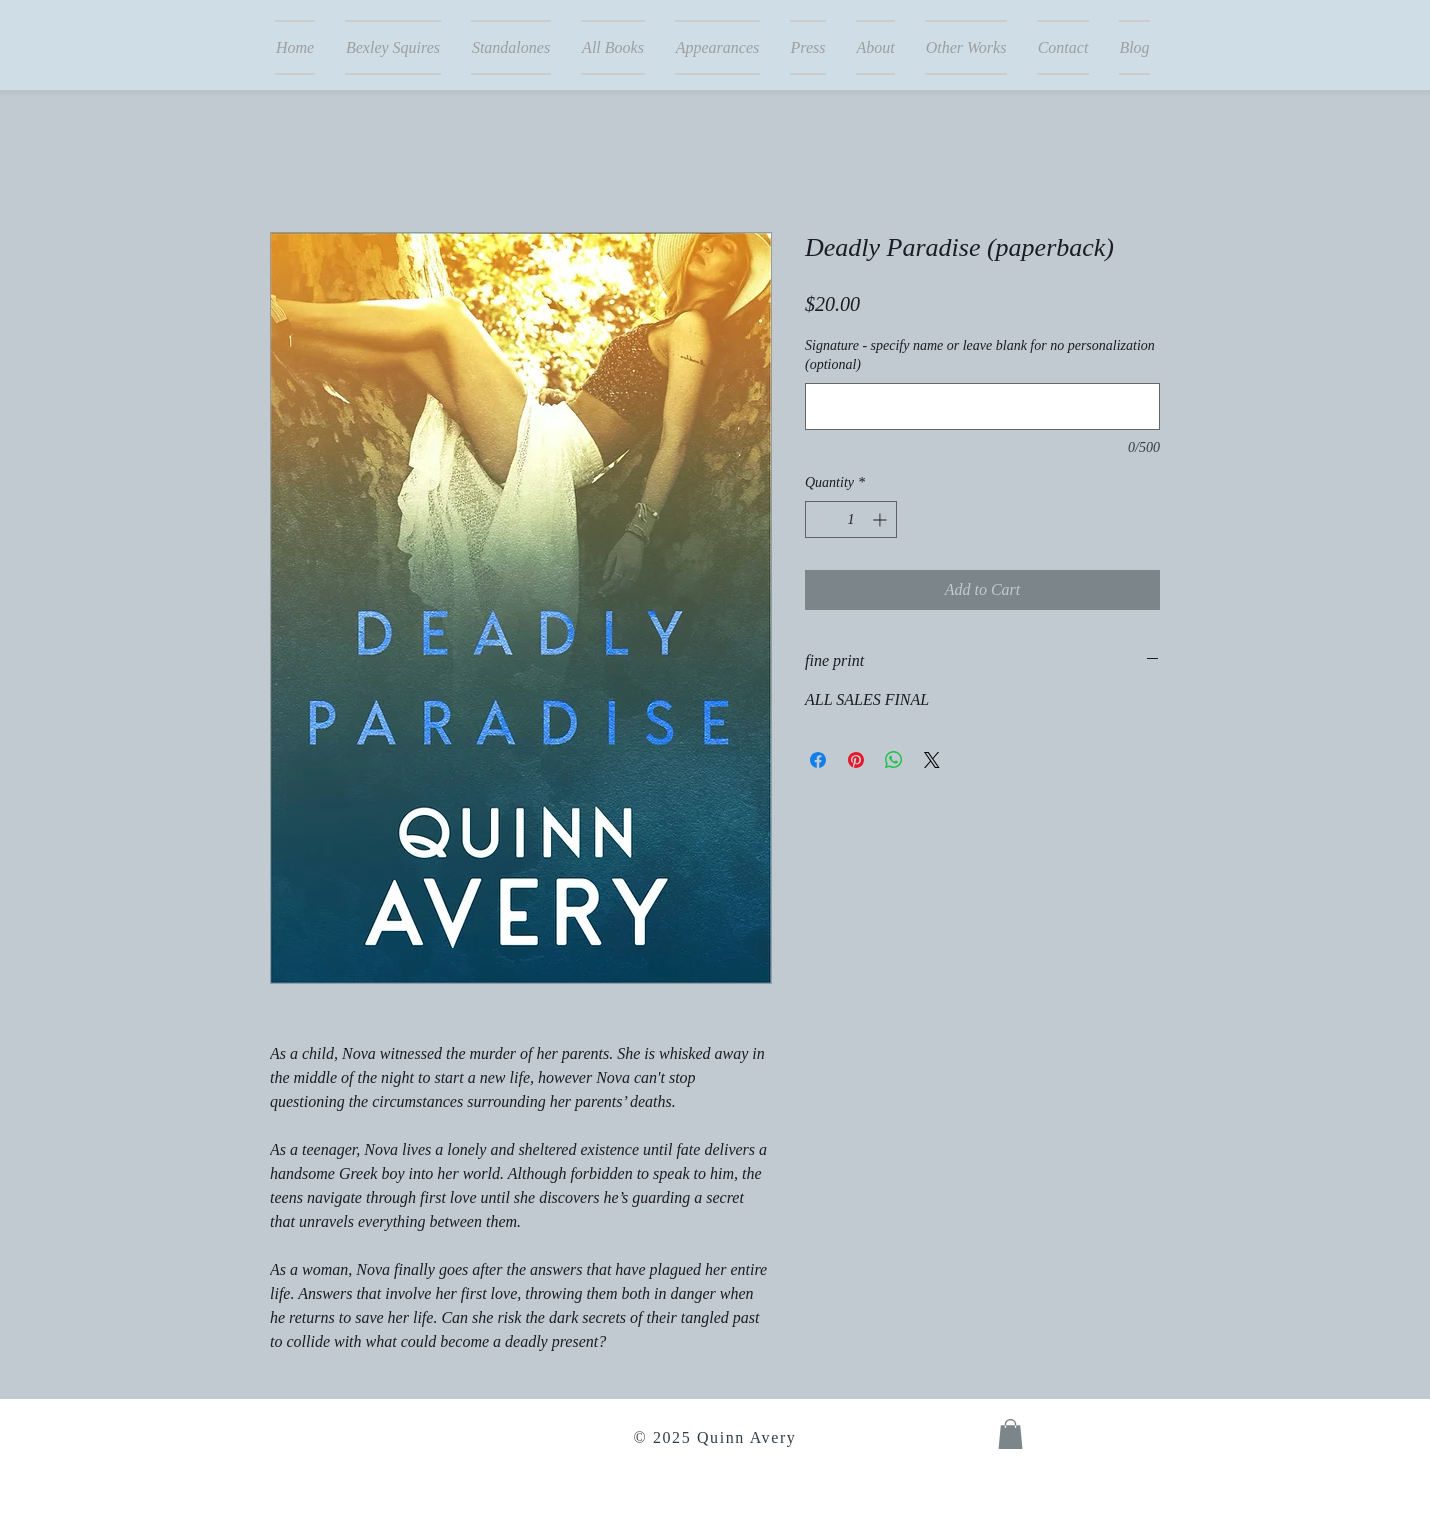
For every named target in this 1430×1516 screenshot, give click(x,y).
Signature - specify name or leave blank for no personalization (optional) (980, 355)
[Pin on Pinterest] (856, 760)
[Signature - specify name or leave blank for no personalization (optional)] (982, 406)
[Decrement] (820, 519)
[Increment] (881, 519)
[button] (1010, 1434)
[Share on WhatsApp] (894, 760)
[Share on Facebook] (818, 760)
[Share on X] (932, 760)
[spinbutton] (851, 519)
